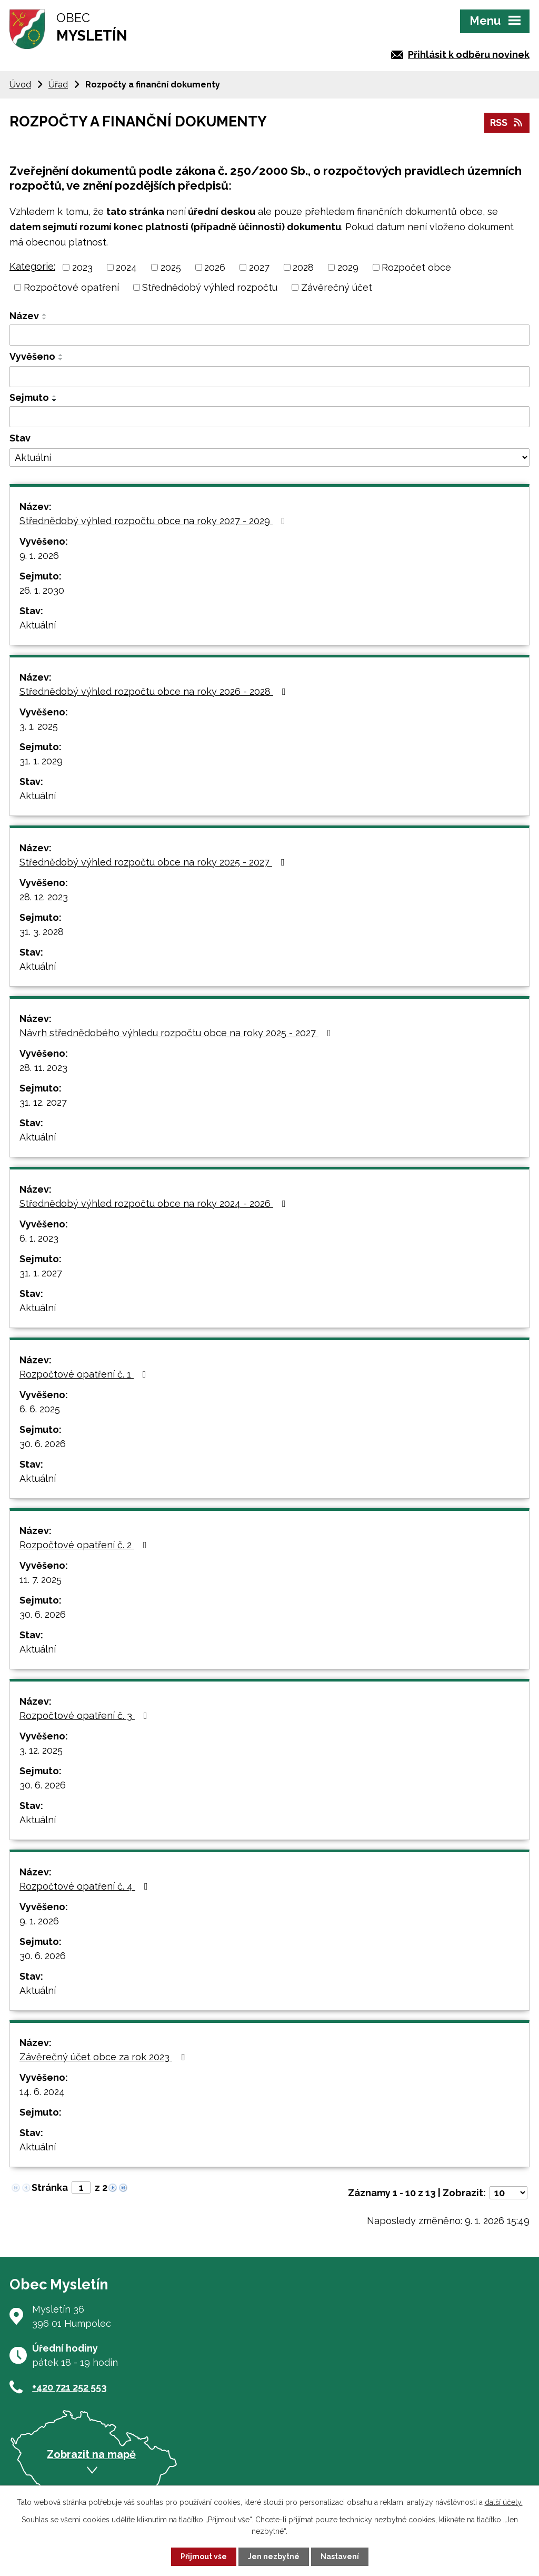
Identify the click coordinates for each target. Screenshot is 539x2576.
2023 (82, 267)
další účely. (504, 2502)
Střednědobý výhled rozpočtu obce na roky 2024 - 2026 (154, 1203)
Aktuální (37, 625)
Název (24, 315)
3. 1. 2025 (38, 726)
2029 (347, 267)
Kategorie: (32, 266)
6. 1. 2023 (38, 1238)
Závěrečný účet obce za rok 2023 (104, 2056)
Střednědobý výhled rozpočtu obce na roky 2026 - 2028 (154, 691)
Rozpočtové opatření (71, 287)
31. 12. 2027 (43, 1102)
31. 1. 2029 (41, 760)
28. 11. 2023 (43, 1067)
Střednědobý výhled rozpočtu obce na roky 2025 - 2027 (154, 862)
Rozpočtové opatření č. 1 (85, 1374)
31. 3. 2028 (41, 931)
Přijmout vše (204, 2556)
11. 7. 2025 (40, 1579)
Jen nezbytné (274, 2556)
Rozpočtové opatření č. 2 (85, 1544)
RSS (507, 122)
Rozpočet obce (416, 267)
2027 (259, 267)
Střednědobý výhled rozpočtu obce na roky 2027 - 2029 (154, 520)
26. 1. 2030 (41, 590)
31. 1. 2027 (40, 1273)
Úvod (20, 85)
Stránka (50, 2187)
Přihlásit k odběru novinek (469, 54)
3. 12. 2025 (41, 1750)
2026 (214, 267)
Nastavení (340, 2556)
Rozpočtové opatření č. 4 (85, 1886)
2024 (126, 267)
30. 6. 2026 (42, 1443)
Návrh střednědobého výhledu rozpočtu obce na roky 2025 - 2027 (177, 1032)
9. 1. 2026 (39, 555)
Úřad (58, 85)
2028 (303, 267)
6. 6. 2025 (39, 1408)
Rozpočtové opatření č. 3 (85, 1715)
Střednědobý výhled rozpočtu (209, 287)
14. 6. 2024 (42, 2091)
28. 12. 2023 (43, 896)
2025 (171, 267)
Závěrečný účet (336, 287)
